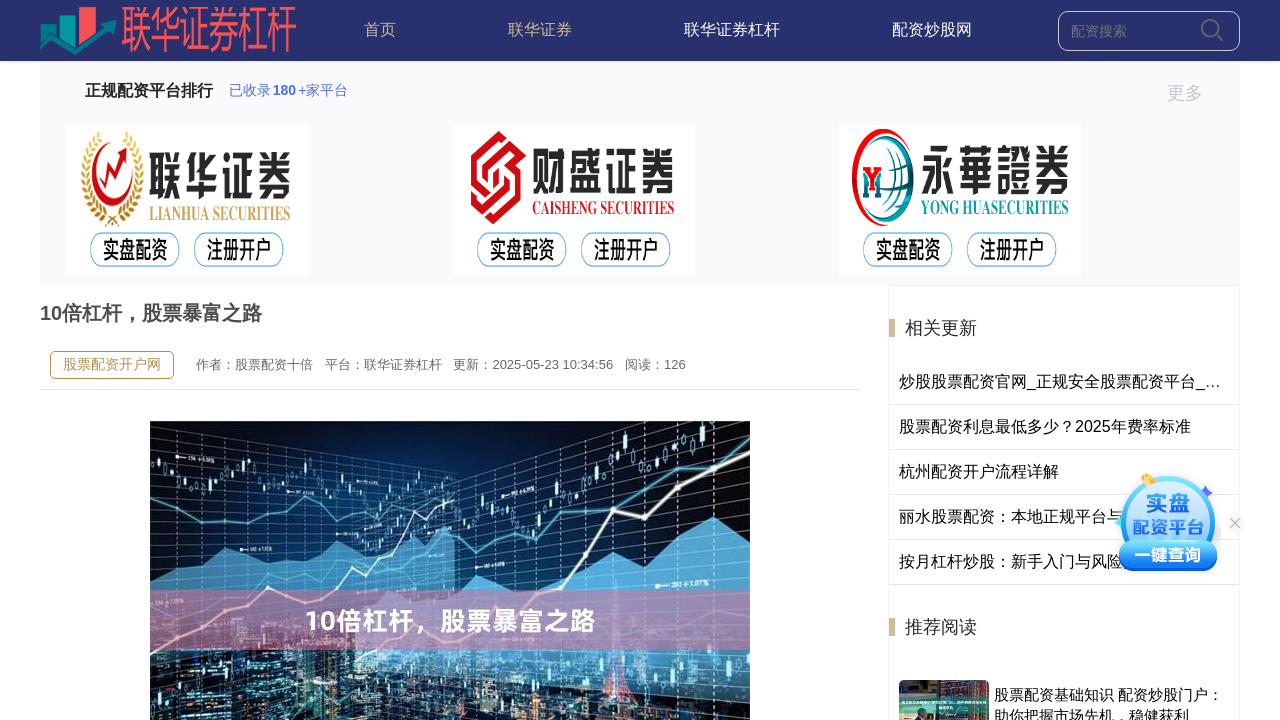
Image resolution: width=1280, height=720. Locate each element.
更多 (1193, 93)
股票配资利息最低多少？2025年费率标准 (1045, 426)
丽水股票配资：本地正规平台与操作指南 (1043, 516)
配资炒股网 (932, 29)
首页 (380, 29)
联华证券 (540, 29)
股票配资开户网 (112, 364)
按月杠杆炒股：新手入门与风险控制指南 (1043, 561)
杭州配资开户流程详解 (979, 471)
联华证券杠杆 (732, 29)
